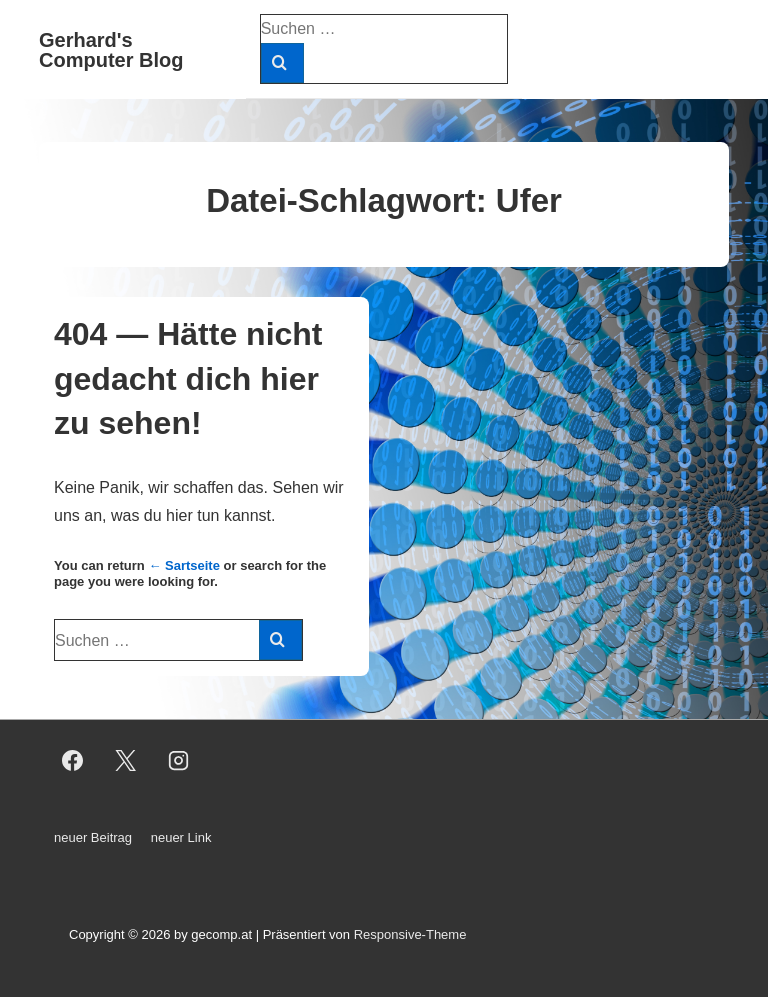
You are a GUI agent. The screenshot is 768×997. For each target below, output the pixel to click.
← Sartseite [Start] (184, 565)
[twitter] (126, 761)
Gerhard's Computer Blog (111, 50)
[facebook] (73, 761)
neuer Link (181, 837)
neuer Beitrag (93, 837)
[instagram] (179, 761)
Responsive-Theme (410, 934)
